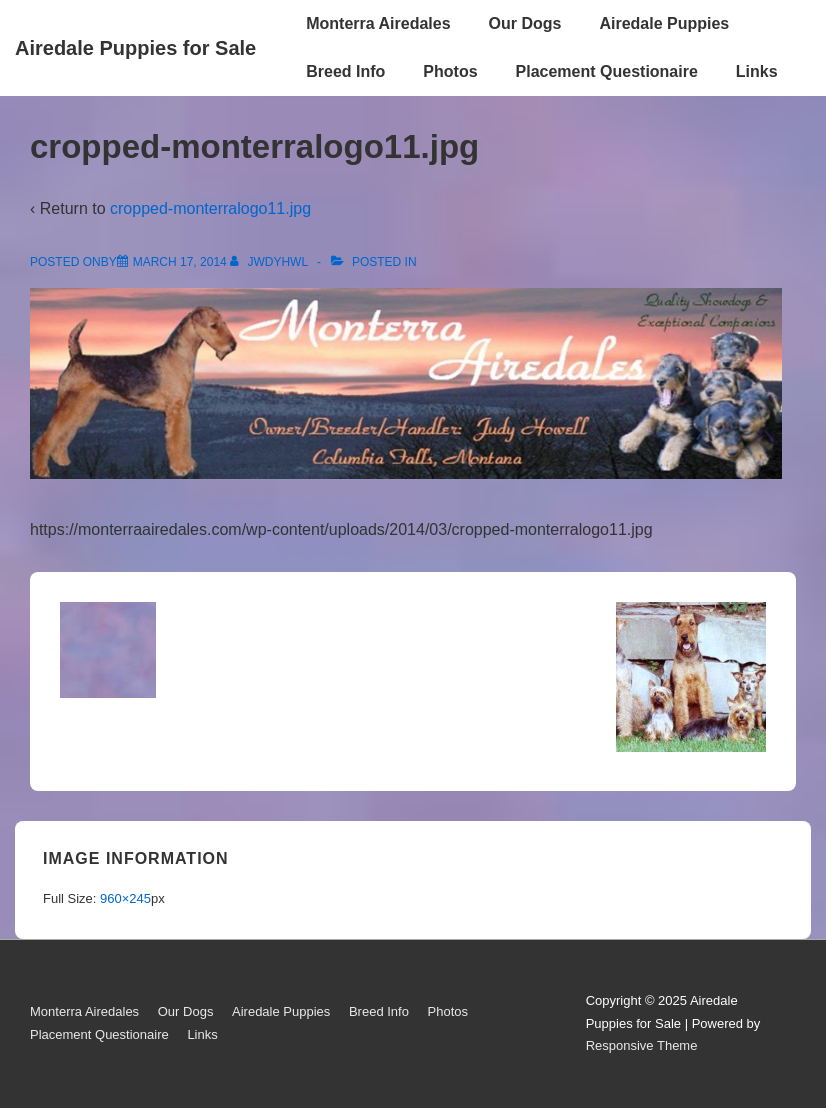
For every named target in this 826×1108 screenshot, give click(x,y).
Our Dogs (525, 23)
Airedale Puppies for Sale (135, 48)
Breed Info (345, 71)
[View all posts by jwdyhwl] (270, 262)
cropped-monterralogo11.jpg (210, 208)
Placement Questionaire (607, 71)
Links (757, 71)
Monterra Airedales (378, 23)
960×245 (125, 898)
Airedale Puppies (664, 23)
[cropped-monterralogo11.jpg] (180, 262)
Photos (450, 71)
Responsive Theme (642, 1045)
